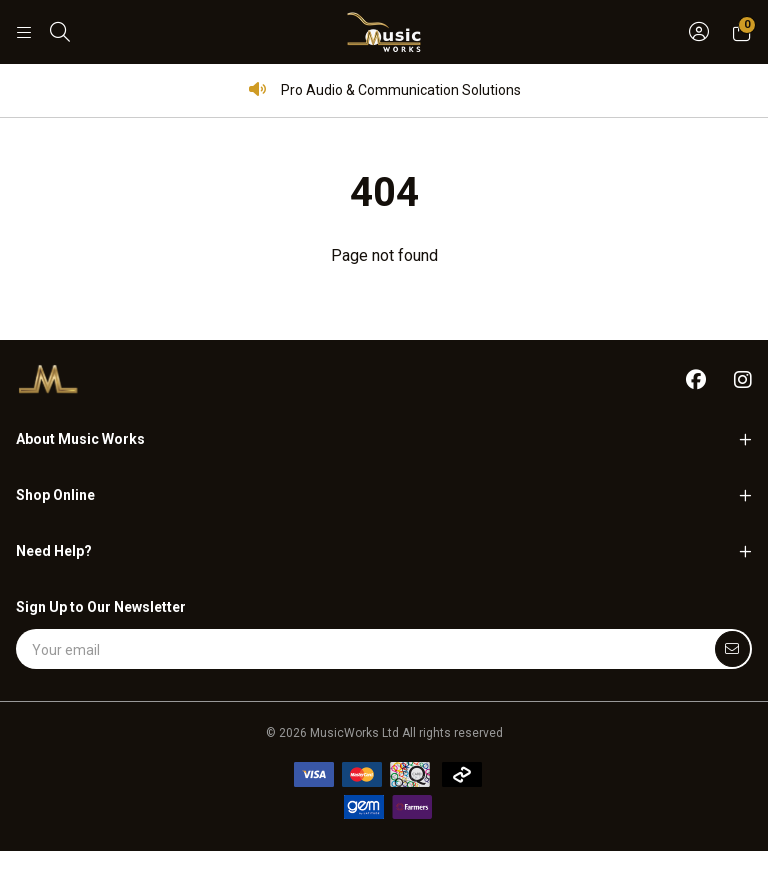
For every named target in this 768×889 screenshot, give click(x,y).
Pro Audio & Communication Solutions (384, 89)
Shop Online (55, 495)
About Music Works (80, 439)
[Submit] (732, 649)
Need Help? (54, 551)
